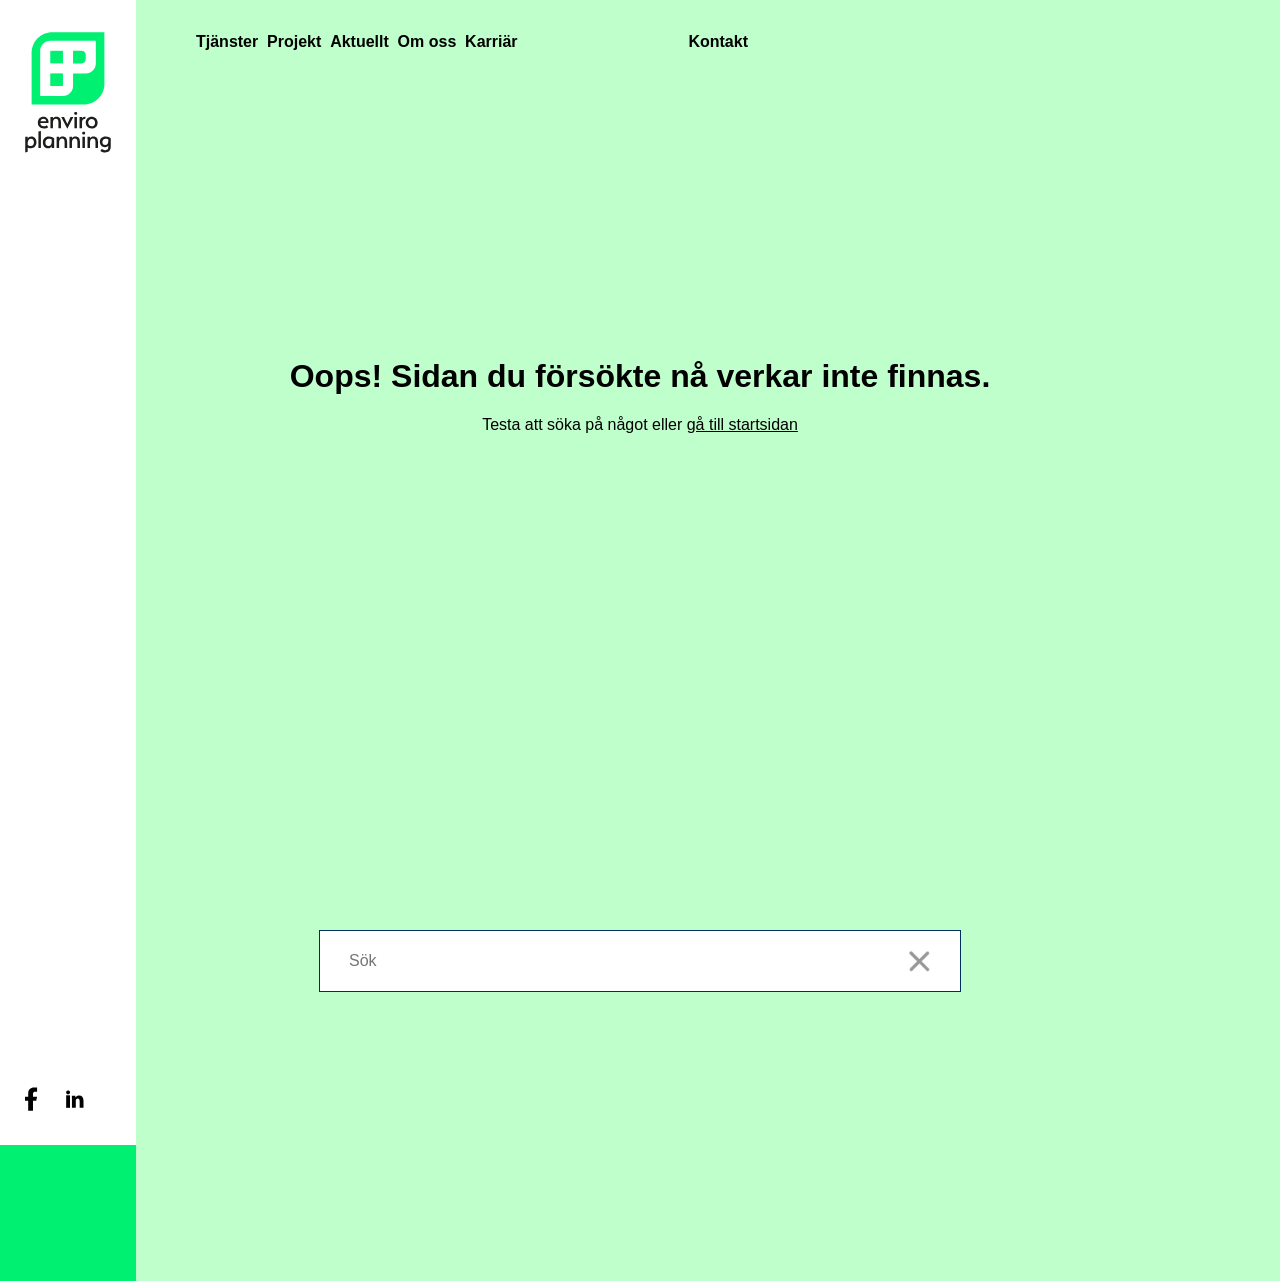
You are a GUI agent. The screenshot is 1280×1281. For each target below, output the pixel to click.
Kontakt (718, 41)
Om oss (427, 41)
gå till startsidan (742, 424)
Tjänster (227, 41)
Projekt (294, 41)
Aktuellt (359, 41)
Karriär (491, 41)
